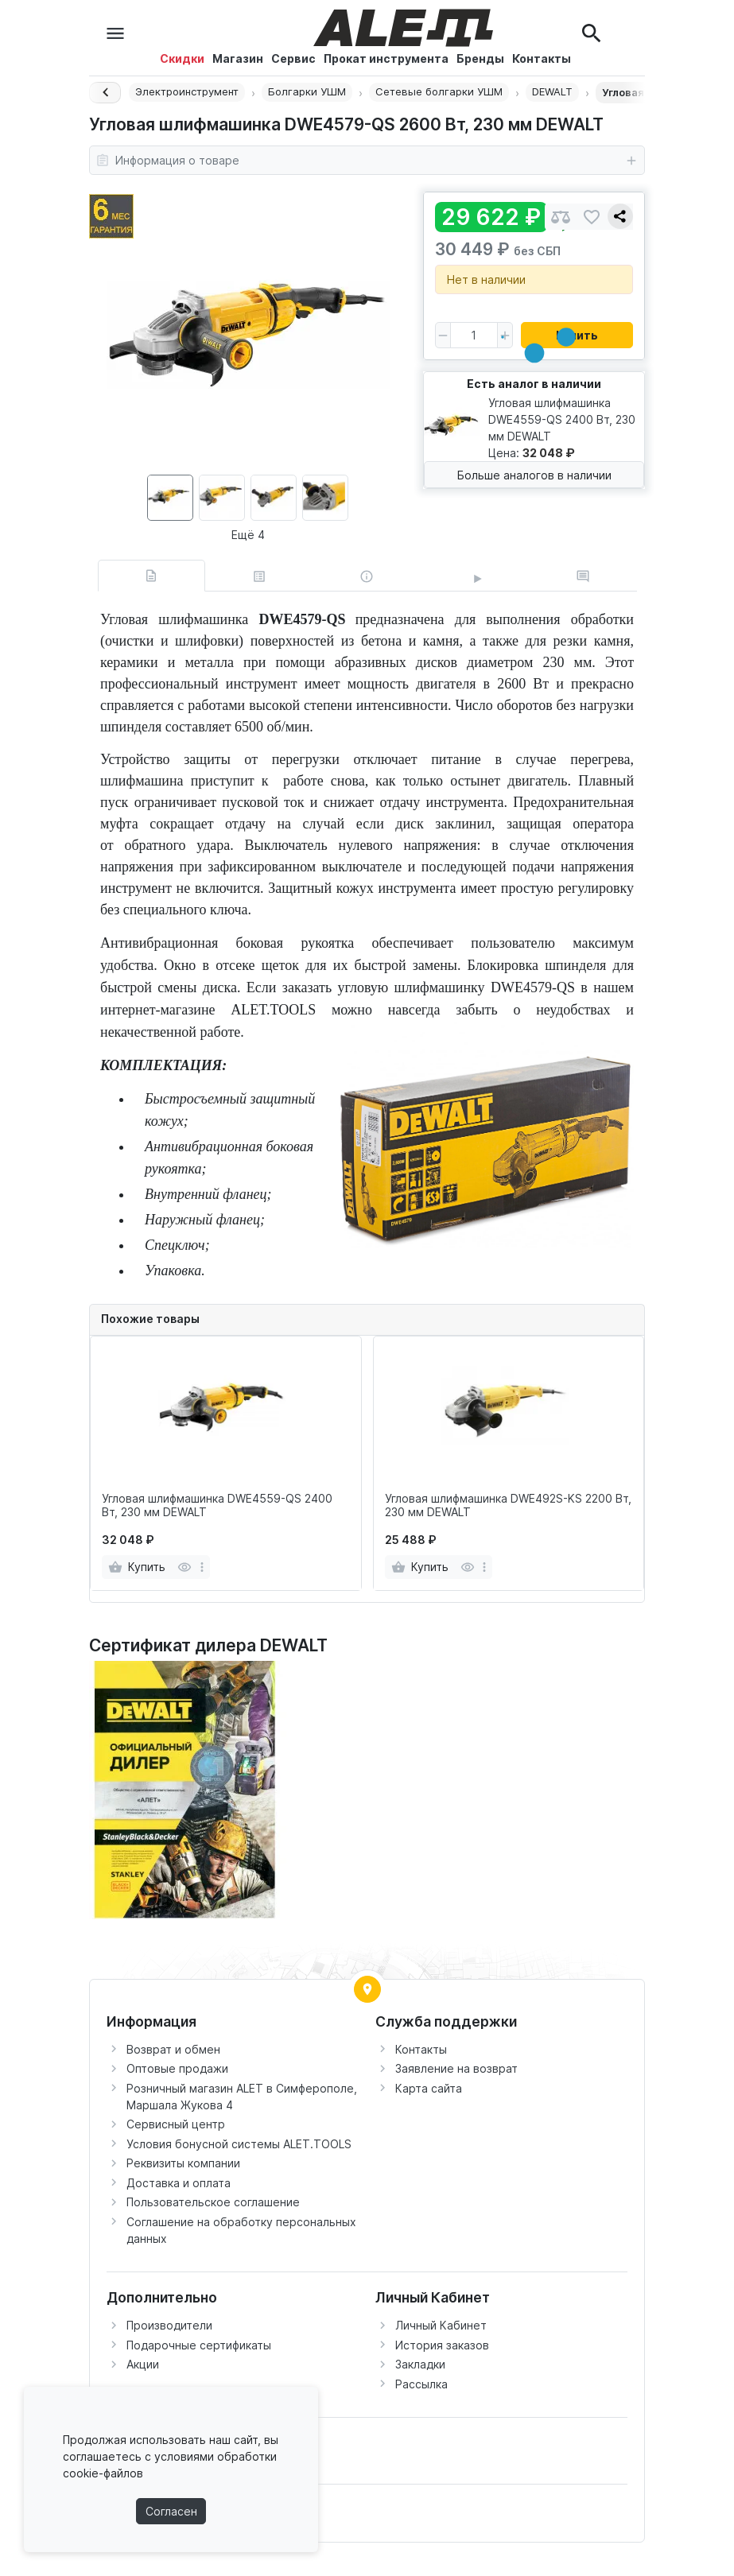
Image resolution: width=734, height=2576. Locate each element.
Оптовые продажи (177, 2068)
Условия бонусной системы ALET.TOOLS (238, 2144)
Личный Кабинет (441, 2325)
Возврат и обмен (173, 2049)
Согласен (171, 2511)
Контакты (421, 2049)
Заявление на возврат (456, 2068)
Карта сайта (428, 2088)
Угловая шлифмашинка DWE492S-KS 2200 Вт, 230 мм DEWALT (508, 1505)
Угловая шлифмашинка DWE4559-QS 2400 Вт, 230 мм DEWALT (217, 1505)
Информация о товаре (367, 160)
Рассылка (421, 2384)
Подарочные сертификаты (198, 2345)
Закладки (420, 2364)
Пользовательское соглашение (213, 2202)
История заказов (442, 2345)
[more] (202, 1567)
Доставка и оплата (178, 2183)
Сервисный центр (175, 2124)
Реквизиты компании (183, 2163)
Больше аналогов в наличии (534, 475)
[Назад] (105, 92)
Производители (169, 2325)
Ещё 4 (248, 534)
